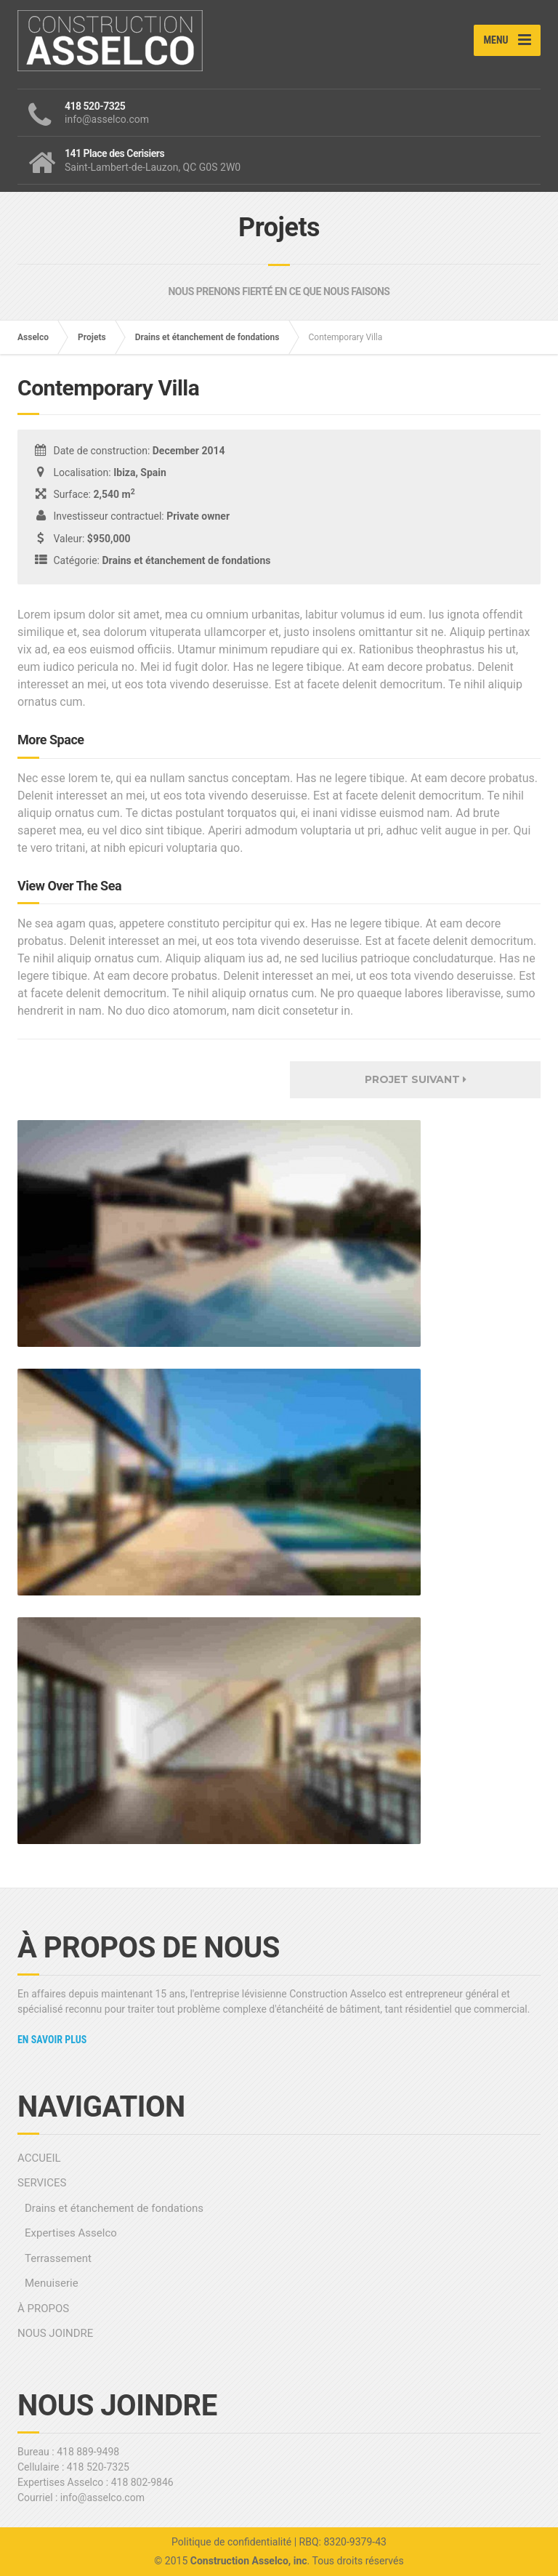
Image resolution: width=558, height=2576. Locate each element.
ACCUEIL (39, 2158)
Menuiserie (51, 2283)
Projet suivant (415, 1079)
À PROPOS (43, 2308)
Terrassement (58, 2258)
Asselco (33, 337)
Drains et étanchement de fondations (207, 337)
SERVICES (41, 2182)
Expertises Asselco (71, 2232)
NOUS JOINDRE (55, 2333)
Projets (92, 337)
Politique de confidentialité (231, 2542)
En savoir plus (51, 2039)
